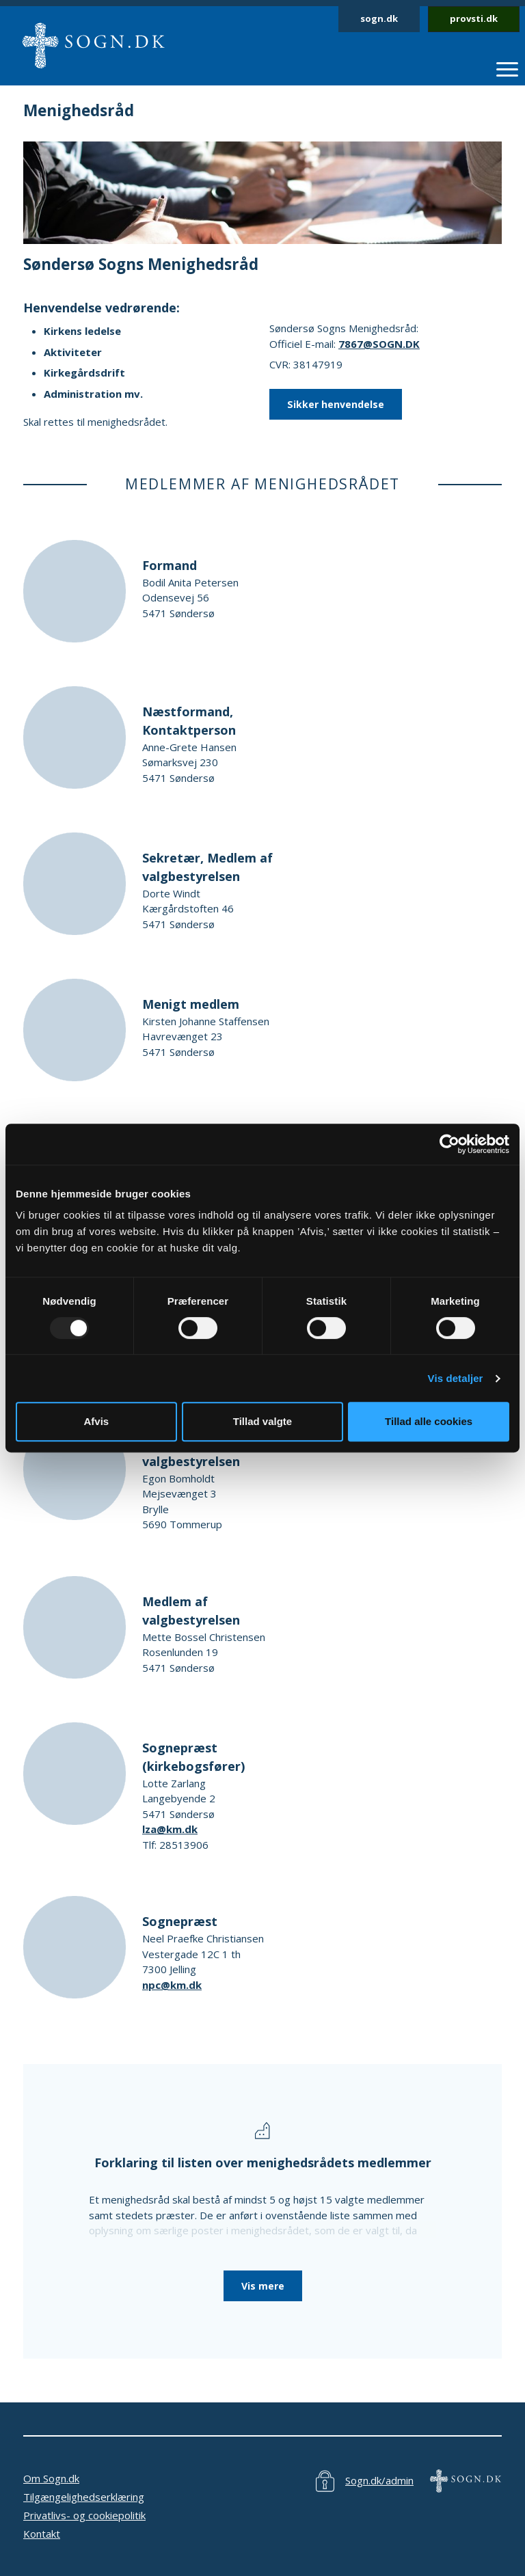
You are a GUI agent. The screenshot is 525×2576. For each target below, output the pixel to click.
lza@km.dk (170, 1829)
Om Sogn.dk (51, 2478)
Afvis (96, 1421)
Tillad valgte (262, 1421)
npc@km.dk (172, 1985)
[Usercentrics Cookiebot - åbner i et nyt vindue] (449, 1144)
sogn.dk (379, 18)
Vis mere (262, 2285)
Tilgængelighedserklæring (83, 2497)
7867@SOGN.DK (379, 344)
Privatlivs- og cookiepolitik (84, 2515)
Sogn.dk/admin (379, 2480)
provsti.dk (474, 18)
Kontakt (41, 2533)
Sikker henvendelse (335, 404)
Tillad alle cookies (428, 1421)
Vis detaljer (455, 1378)
